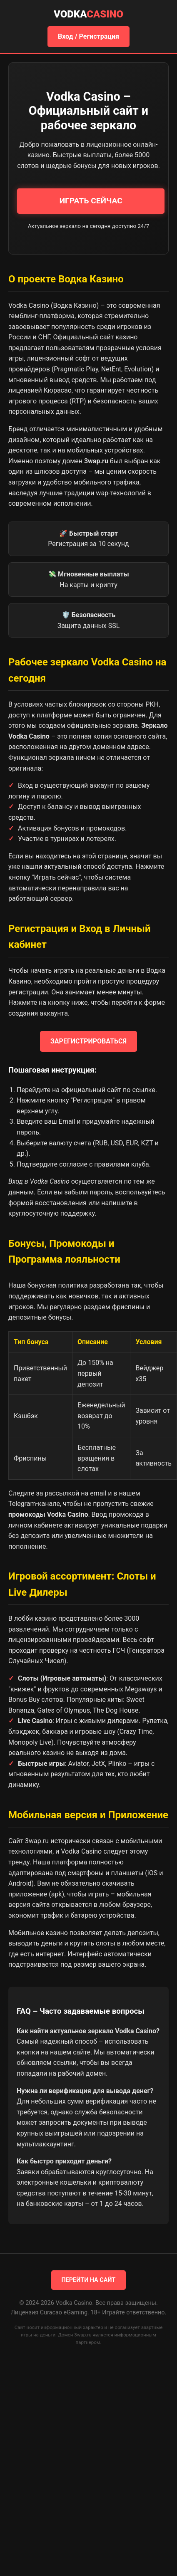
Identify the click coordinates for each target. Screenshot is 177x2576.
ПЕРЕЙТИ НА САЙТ (89, 2280)
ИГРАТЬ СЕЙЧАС (91, 200)
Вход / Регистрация (88, 36)
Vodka (88, 14)
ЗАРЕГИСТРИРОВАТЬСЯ (88, 1041)
